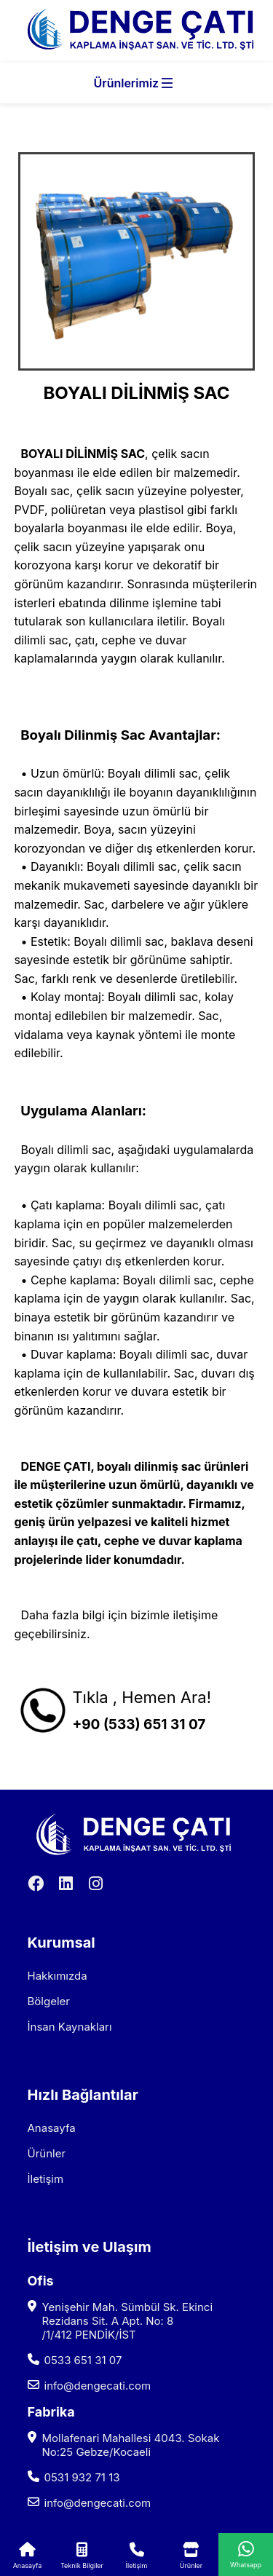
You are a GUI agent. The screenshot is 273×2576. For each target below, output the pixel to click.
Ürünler (47, 2153)
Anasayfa (52, 2128)
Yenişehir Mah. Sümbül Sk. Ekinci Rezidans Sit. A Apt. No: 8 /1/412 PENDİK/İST (127, 2321)
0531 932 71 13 (82, 2477)
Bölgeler (49, 2001)
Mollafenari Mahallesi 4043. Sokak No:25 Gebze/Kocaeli (131, 2445)
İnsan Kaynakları (70, 2027)
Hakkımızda (57, 1976)
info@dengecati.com (97, 2386)
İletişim (46, 2179)
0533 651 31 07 (83, 2360)
